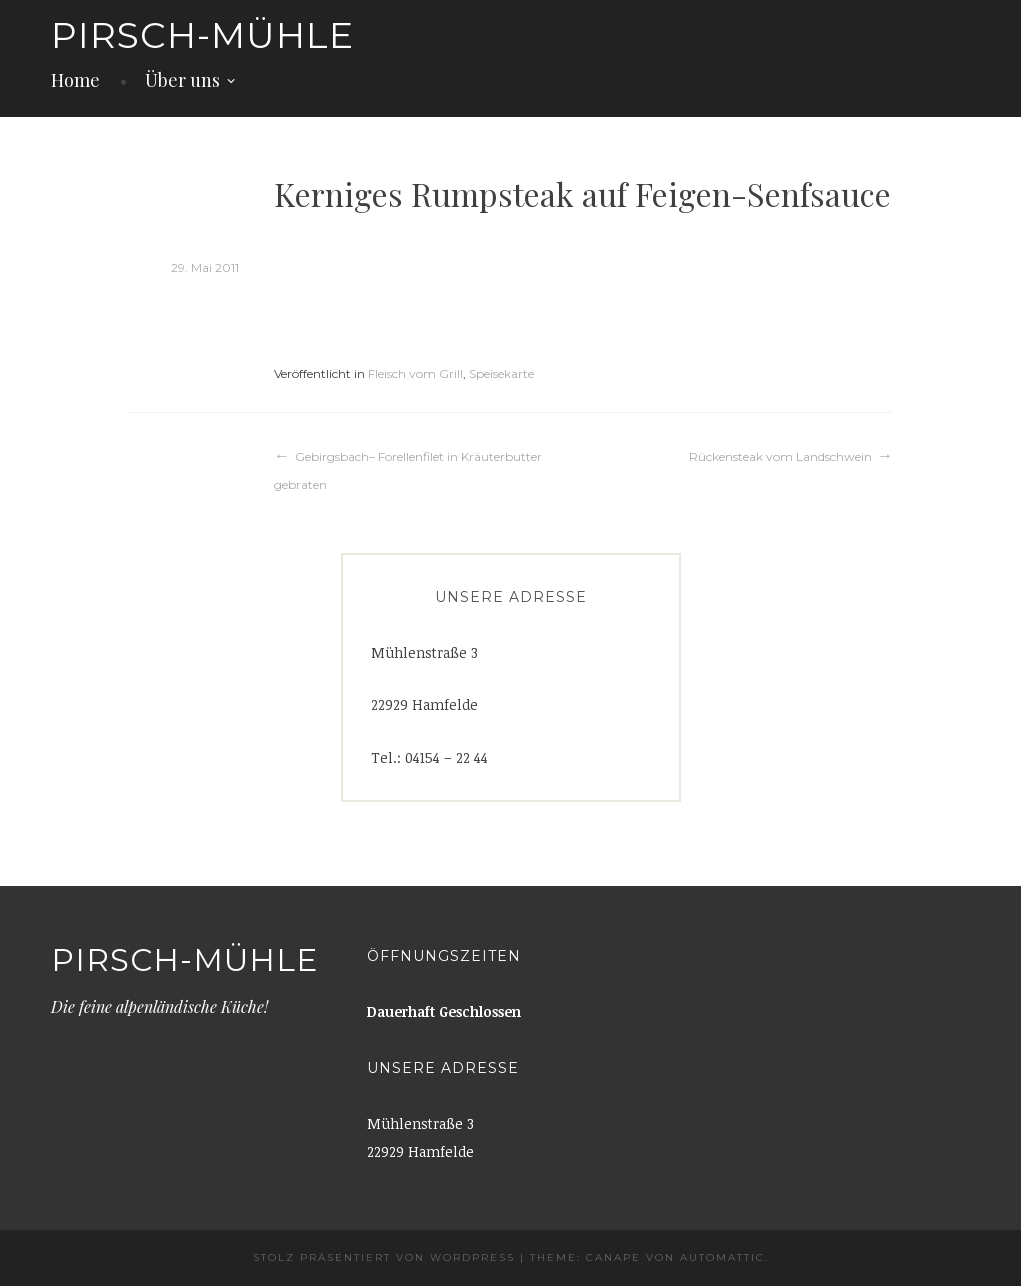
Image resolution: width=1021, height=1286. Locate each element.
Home (75, 80)
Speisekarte (501, 373)
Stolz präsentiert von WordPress (384, 1257)
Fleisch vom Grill (415, 373)
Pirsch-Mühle (202, 35)
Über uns (182, 80)
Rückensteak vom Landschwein (780, 456)
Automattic (722, 1257)
